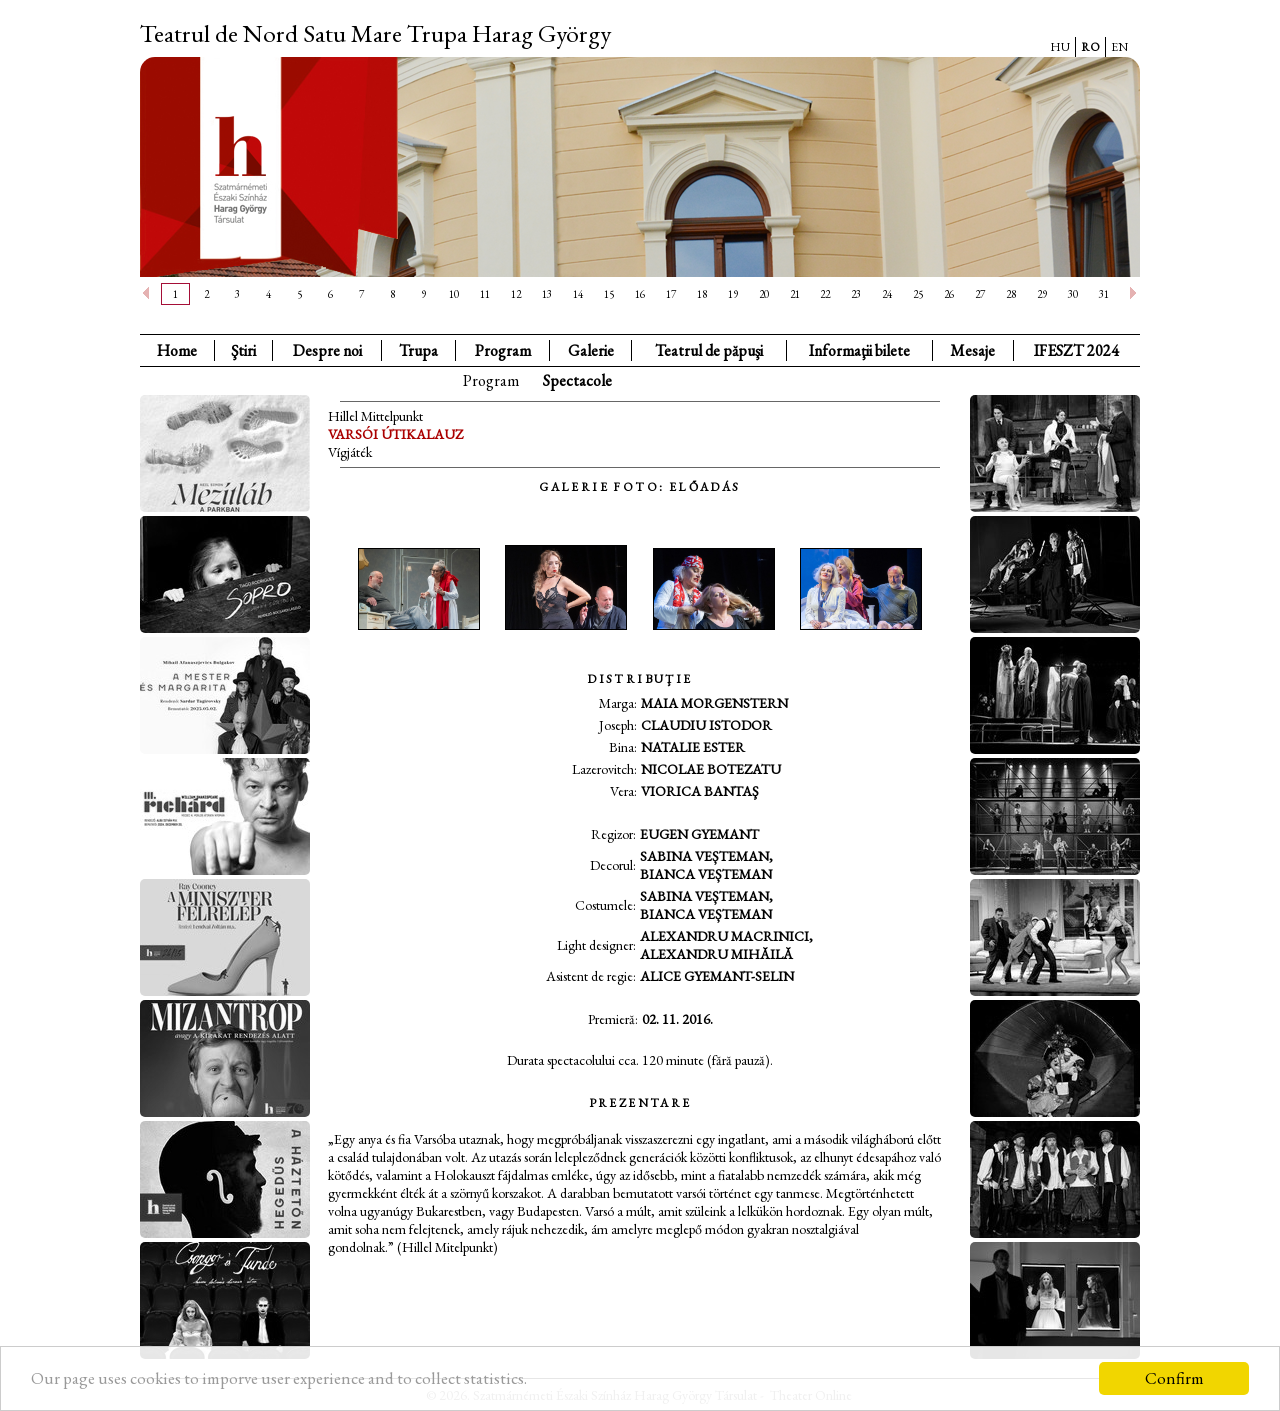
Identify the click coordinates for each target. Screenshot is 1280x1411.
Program (503, 350)
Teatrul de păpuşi (709, 350)
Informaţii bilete (859, 350)
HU (1060, 47)
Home (177, 350)
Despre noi (327, 350)
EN (1119, 47)
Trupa (418, 350)
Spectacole (577, 380)
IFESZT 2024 (1076, 350)
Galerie (591, 350)
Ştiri (243, 350)
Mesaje (972, 350)
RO (1090, 47)
